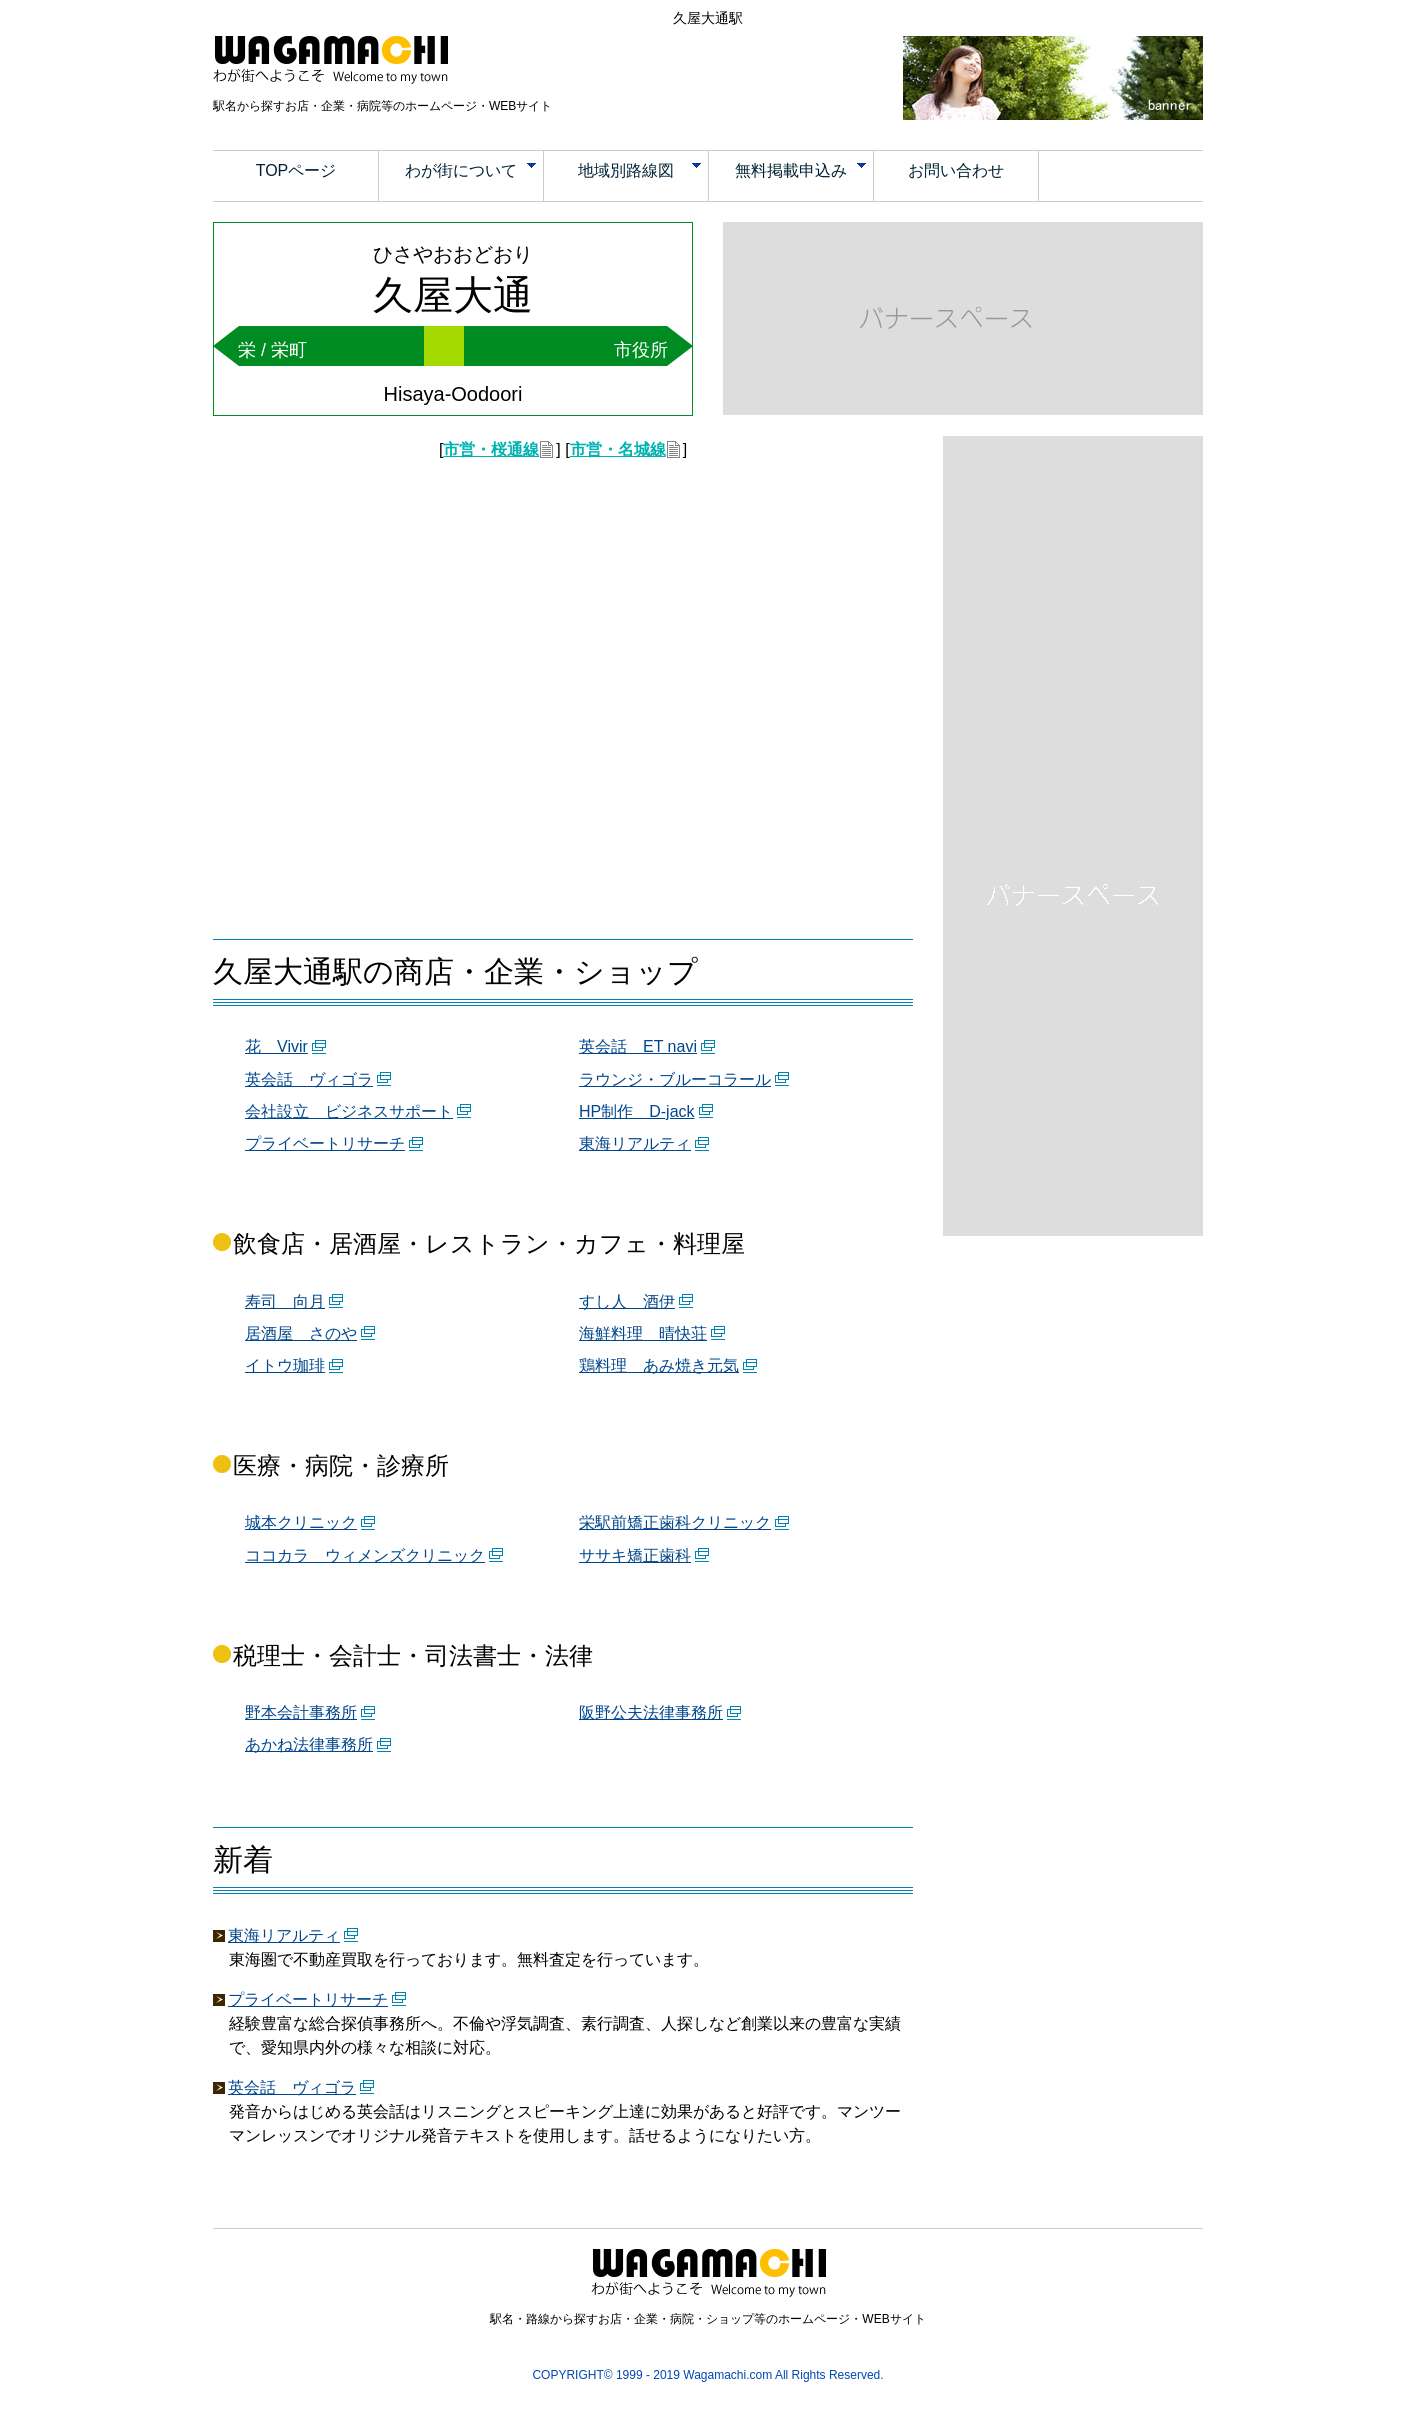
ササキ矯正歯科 (635, 1555)
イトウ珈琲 (285, 1365)
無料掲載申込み (801, 170)
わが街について (471, 170)
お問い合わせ (956, 170)
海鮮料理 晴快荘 (643, 1333)
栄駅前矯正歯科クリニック (675, 1522)
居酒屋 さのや (301, 1333)
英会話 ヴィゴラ (309, 1079)
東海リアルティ (635, 1143)
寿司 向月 (285, 1301)
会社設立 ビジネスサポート (349, 1111)
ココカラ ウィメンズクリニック (365, 1555)
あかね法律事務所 (309, 1744)
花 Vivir (276, 1046)
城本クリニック (301, 1522)
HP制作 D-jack (637, 1111)
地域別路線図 (640, 170)
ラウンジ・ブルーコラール (675, 1079)
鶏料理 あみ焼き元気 (659, 1365)
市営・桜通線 (491, 449)
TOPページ (296, 170)
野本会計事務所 (301, 1712)
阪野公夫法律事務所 (651, 1712)
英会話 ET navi (638, 1046)
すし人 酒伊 (627, 1301)
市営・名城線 (618, 449)
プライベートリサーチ (325, 1143)
